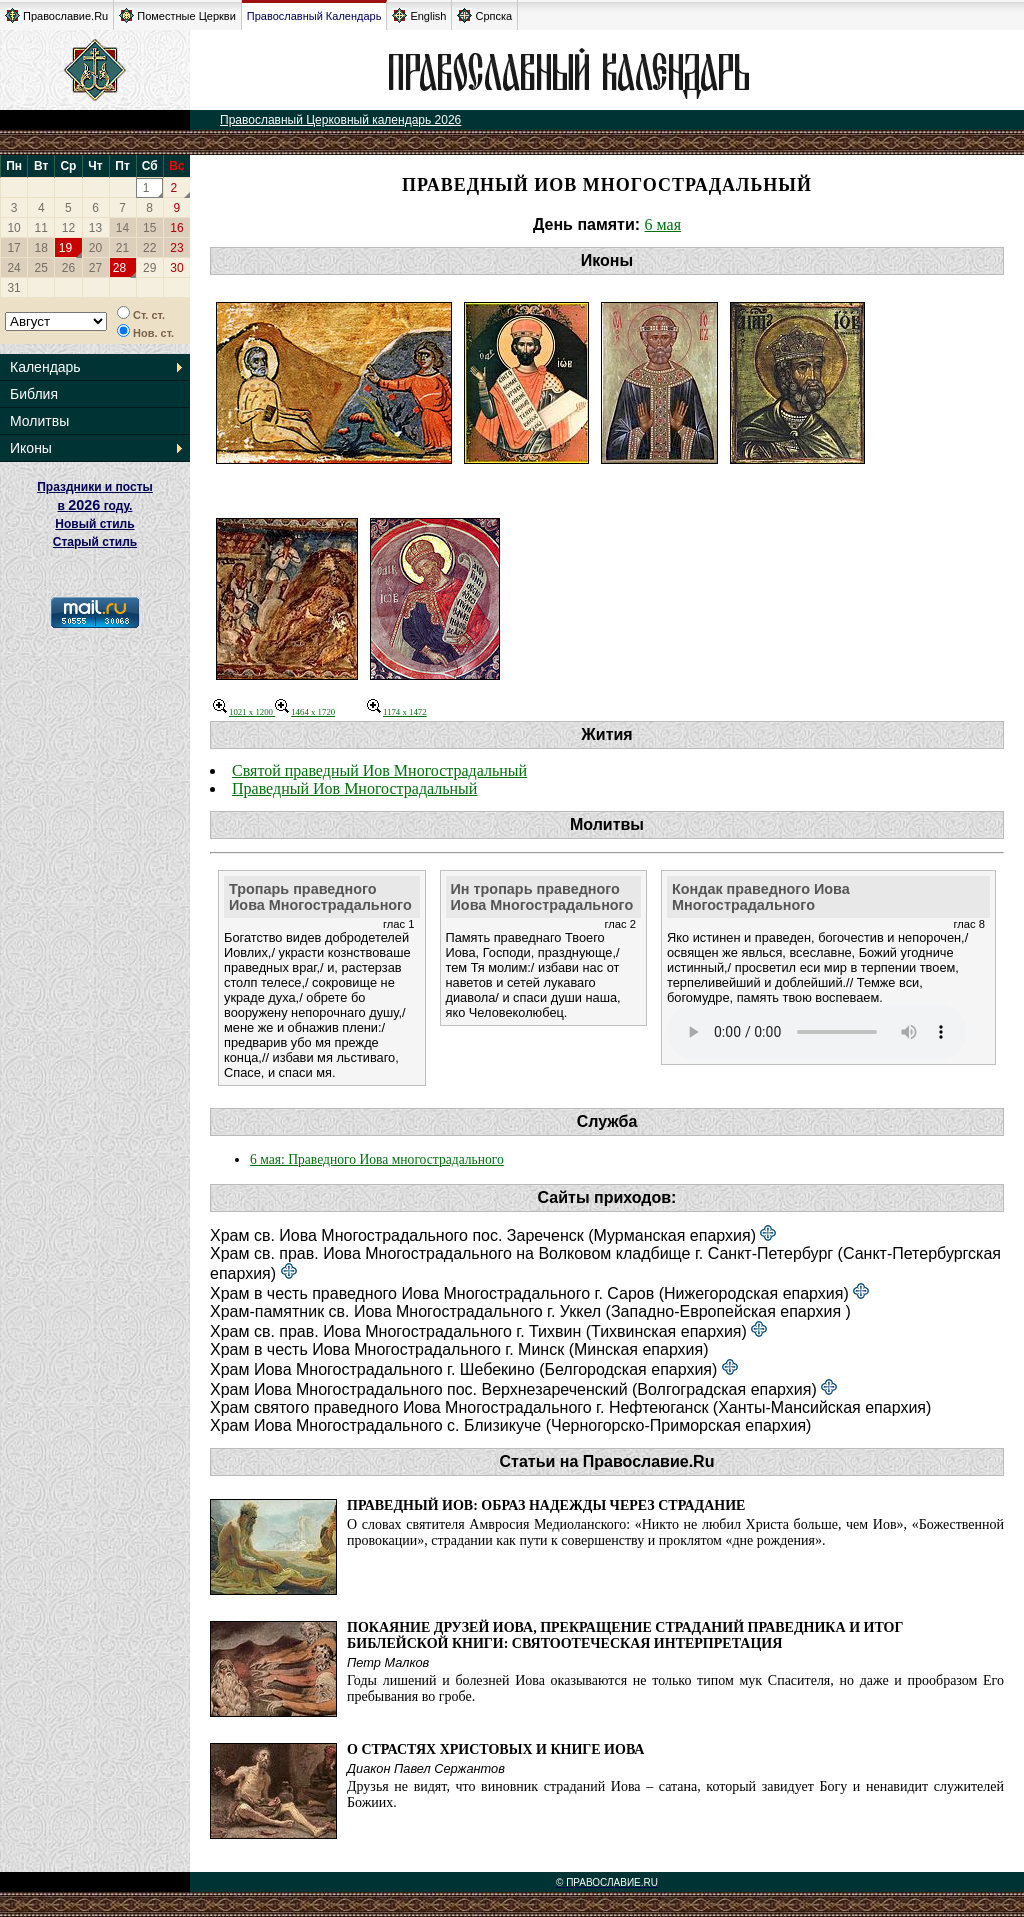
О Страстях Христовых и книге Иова (495, 1749)
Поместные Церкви (177, 15)
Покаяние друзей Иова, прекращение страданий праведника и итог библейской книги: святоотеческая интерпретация (625, 1635)
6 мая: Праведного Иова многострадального (377, 1159)
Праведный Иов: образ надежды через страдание (546, 1505)
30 (176, 268)
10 (13, 228)
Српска (484, 15)
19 (65, 248)
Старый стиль (95, 542)
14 (122, 228)
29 (149, 268)
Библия (34, 394)
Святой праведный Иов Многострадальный (379, 770)
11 (41, 228)
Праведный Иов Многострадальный (354, 788)
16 (176, 228)
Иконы (31, 448)
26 (68, 268)
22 (149, 248)
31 (13, 288)
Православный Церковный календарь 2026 (340, 120)
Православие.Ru (56, 15)
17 (13, 248)
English (419, 15)
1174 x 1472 (397, 712)
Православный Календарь (314, 16)
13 (95, 228)
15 (149, 228)
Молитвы (39, 421)
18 (41, 248)
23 (176, 248)
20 (95, 248)
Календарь (45, 367)
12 (68, 228)
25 (41, 268)
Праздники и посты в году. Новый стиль (95, 505)
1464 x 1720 (305, 712)
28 (119, 268)
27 (95, 268)
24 (13, 268)
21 (122, 248)
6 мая (663, 224)
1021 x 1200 (244, 712)
